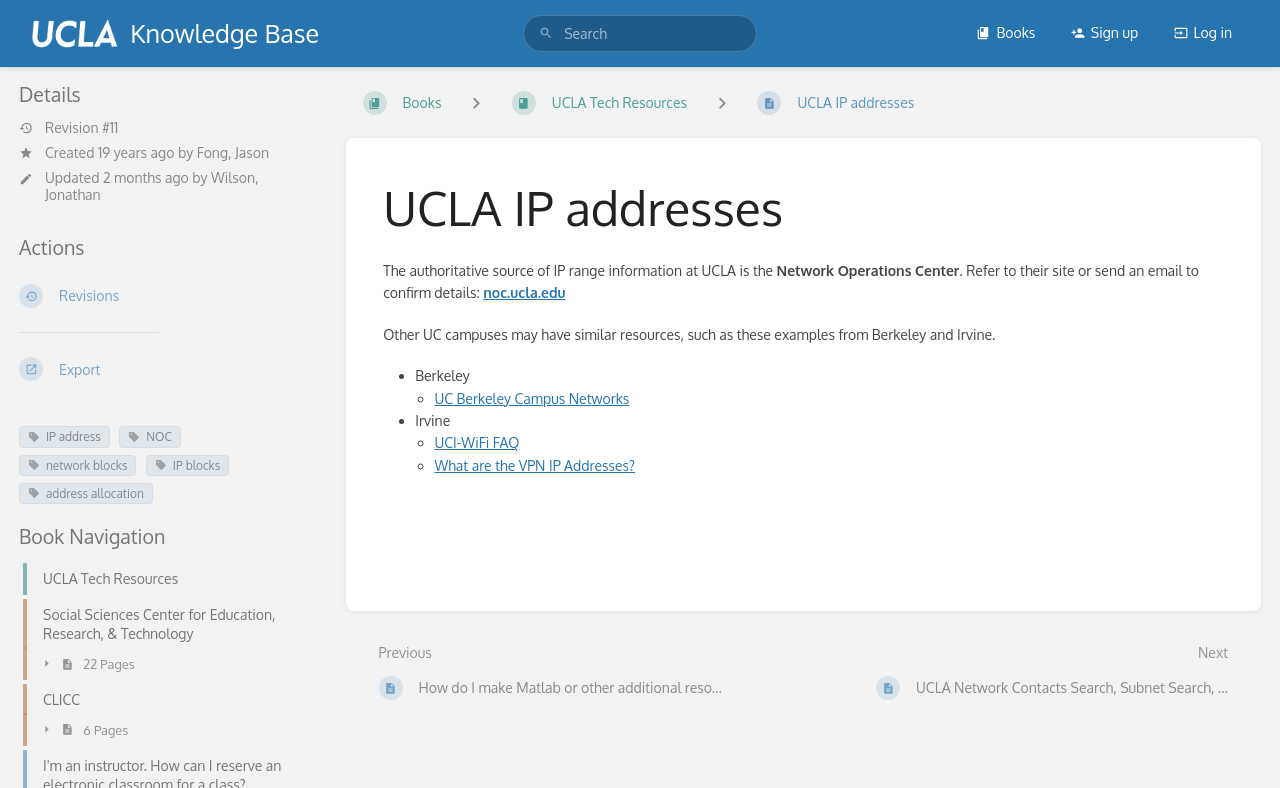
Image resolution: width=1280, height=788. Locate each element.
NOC (150, 436)
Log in (1203, 32)
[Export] (166, 369)
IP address (64, 436)
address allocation (86, 493)
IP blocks (187, 465)
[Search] (546, 33)
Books (1005, 32)
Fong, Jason (233, 152)
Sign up (1104, 32)
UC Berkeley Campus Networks (531, 398)
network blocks (77, 465)
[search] (640, 33)
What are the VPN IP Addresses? (534, 465)
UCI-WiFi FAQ (476, 442)
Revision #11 (68, 128)
